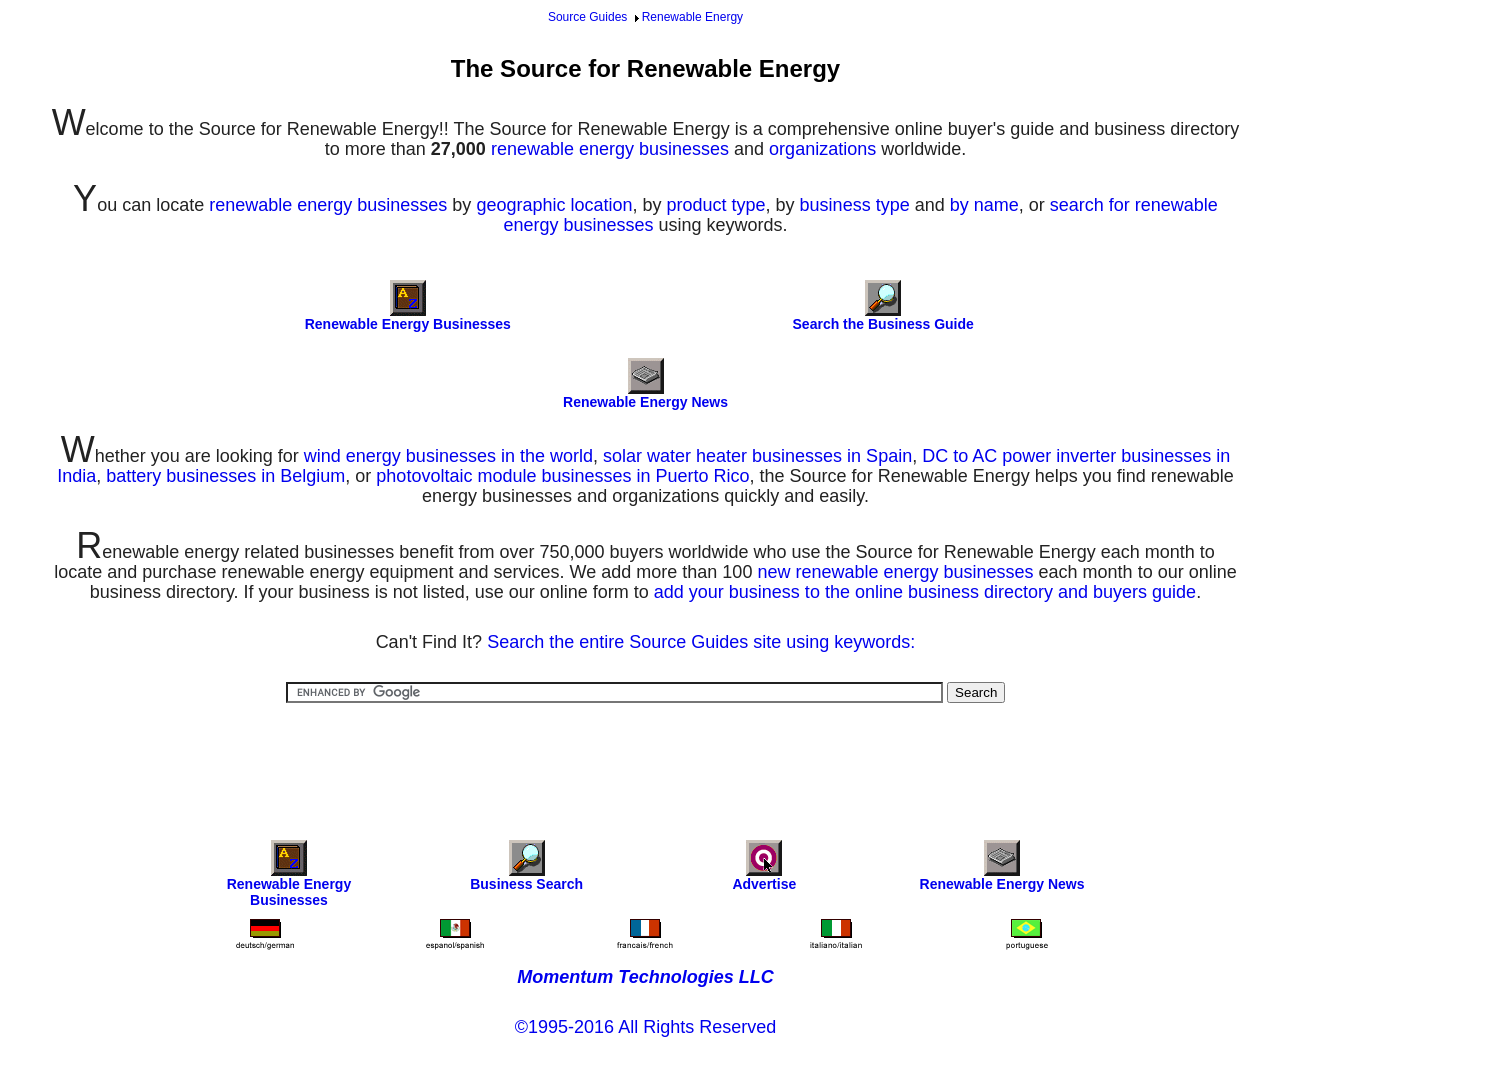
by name (984, 205)
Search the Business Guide (883, 324)
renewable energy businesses (610, 149)
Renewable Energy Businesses (408, 324)
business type (855, 205)
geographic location (554, 205)
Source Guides (587, 17)
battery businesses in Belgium (225, 476)
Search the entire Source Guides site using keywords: (701, 642)
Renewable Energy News (645, 402)
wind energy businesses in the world (448, 456)
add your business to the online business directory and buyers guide (925, 592)
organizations (822, 149)
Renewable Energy (692, 17)
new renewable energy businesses (895, 572)
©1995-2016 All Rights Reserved (645, 1027)
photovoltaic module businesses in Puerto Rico (562, 476)
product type (716, 205)
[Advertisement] (646, 758)
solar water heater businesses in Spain (757, 456)
